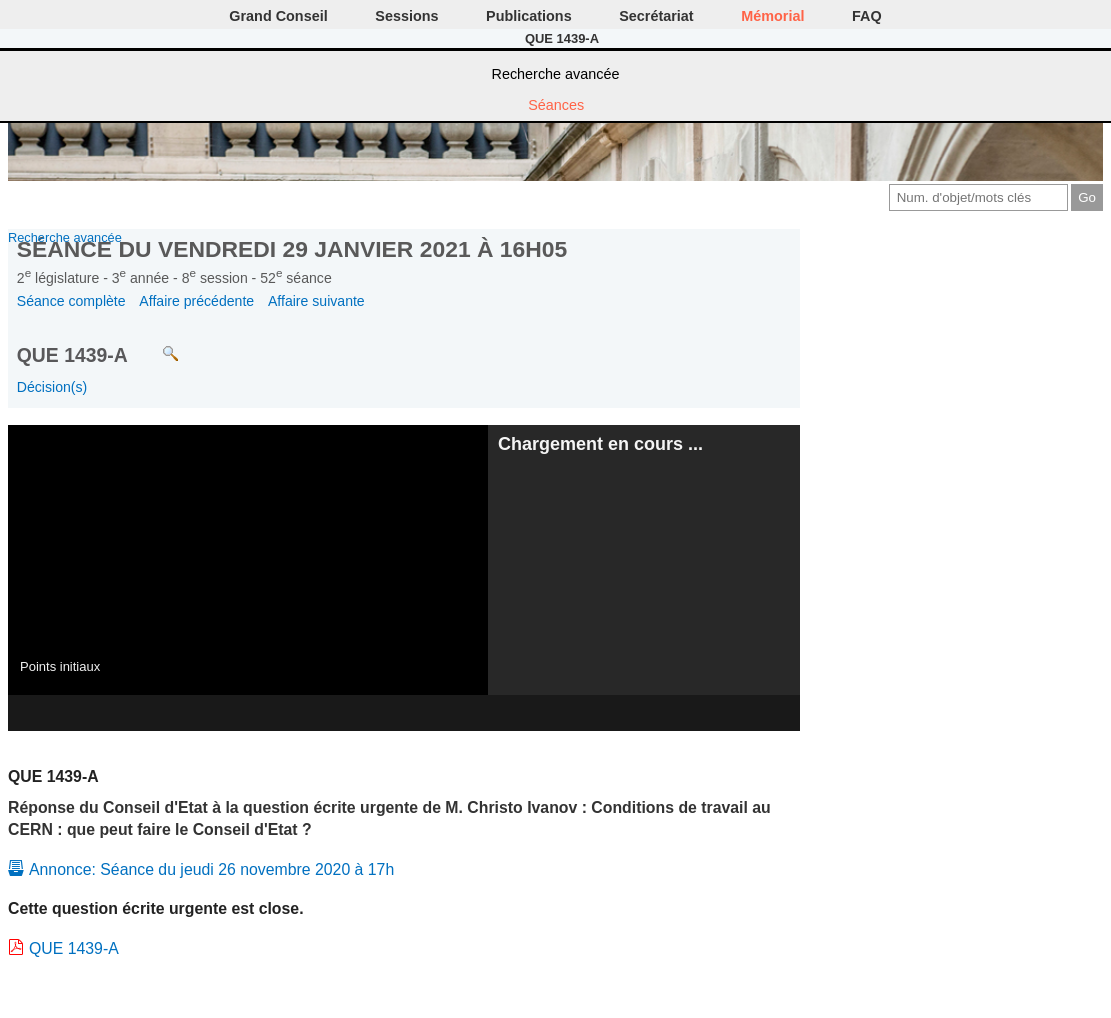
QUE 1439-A (74, 948)
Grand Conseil (278, 16)
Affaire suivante (316, 301)
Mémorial (772, 16)
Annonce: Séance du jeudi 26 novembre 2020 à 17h (211, 869)
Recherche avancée (556, 74)
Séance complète (71, 301)
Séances (556, 105)
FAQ (867, 16)
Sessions (406, 16)
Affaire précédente (196, 301)
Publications (529, 16)
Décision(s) (52, 387)
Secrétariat (656, 16)
